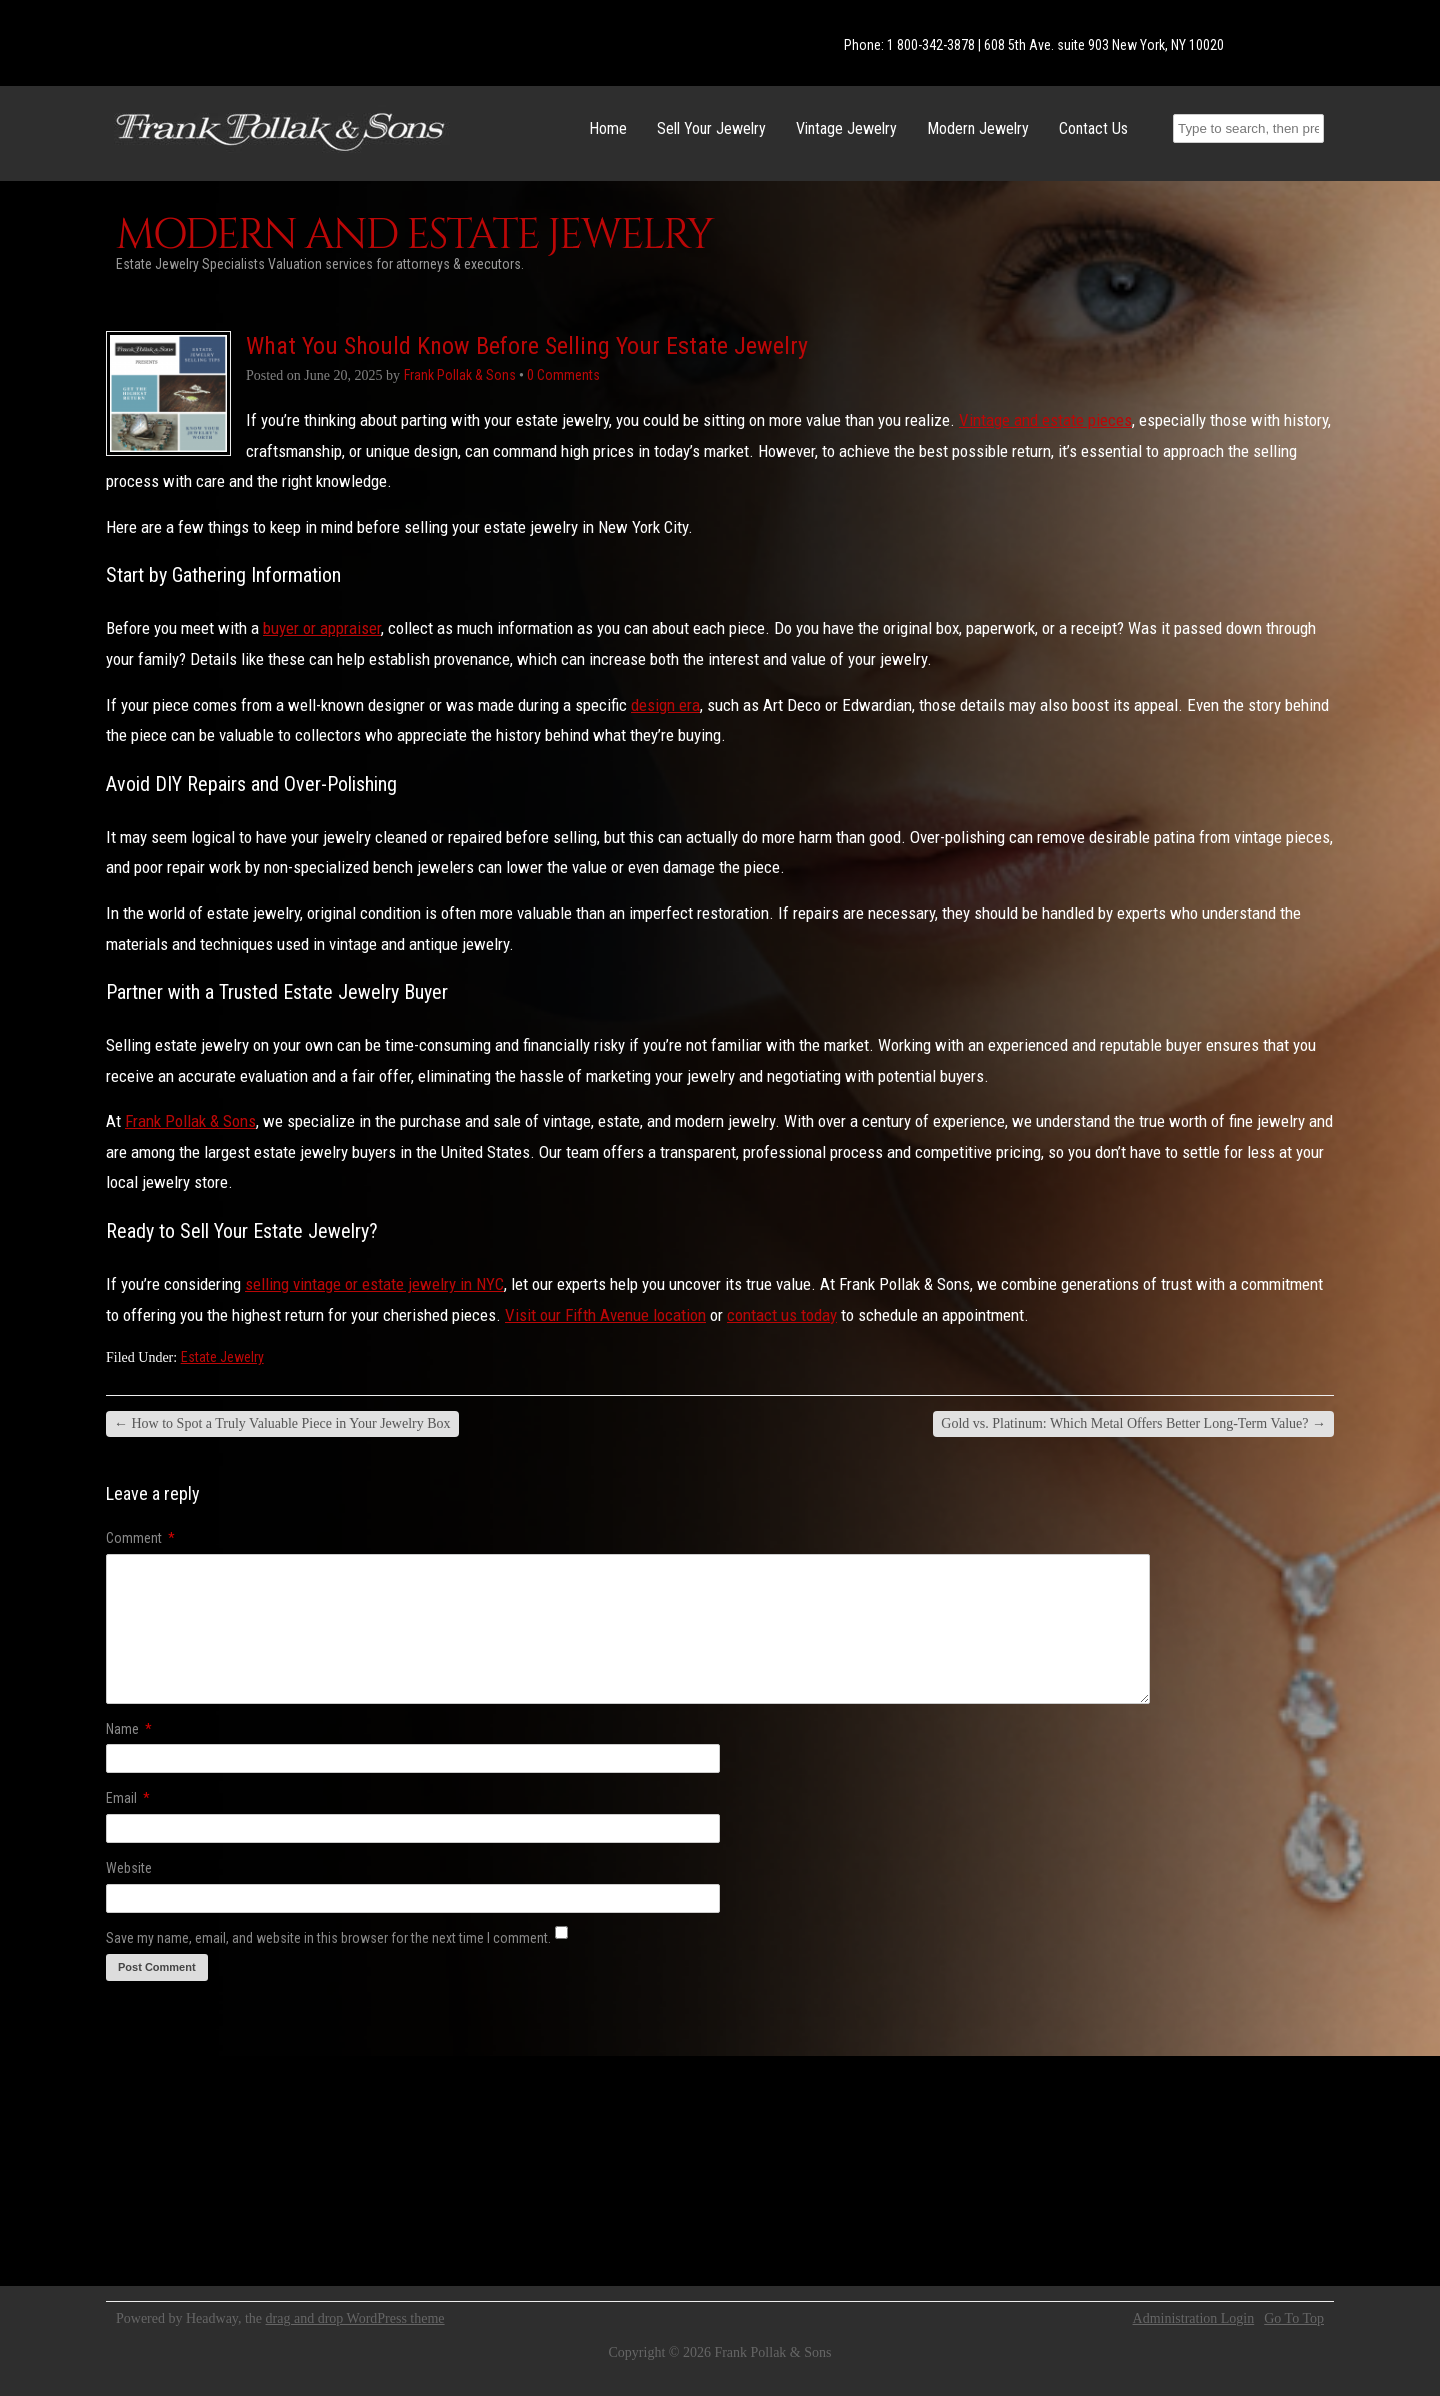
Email (128, 1798)
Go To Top (1294, 2319)
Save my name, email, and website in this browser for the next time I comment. (328, 1938)
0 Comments (563, 375)
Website (129, 1868)
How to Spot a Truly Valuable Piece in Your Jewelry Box (282, 1423)
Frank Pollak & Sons (190, 1121)
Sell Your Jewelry (711, 128)
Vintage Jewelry (846, 128)
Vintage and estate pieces (1045, 420)
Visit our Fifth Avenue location (605, 1315)
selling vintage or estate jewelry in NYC (374, 1284)
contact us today (782, 1315)
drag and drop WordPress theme (355, 2318)
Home (608, 128)
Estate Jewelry (222, 1357)
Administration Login (1194, 2319)
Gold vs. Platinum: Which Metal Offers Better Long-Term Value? (1133, 1423)
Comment (140, 1538)
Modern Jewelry (978, 128)
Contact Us (1093, 128)
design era (665, 705)
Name (129, 1729)
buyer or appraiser (322, 628)
